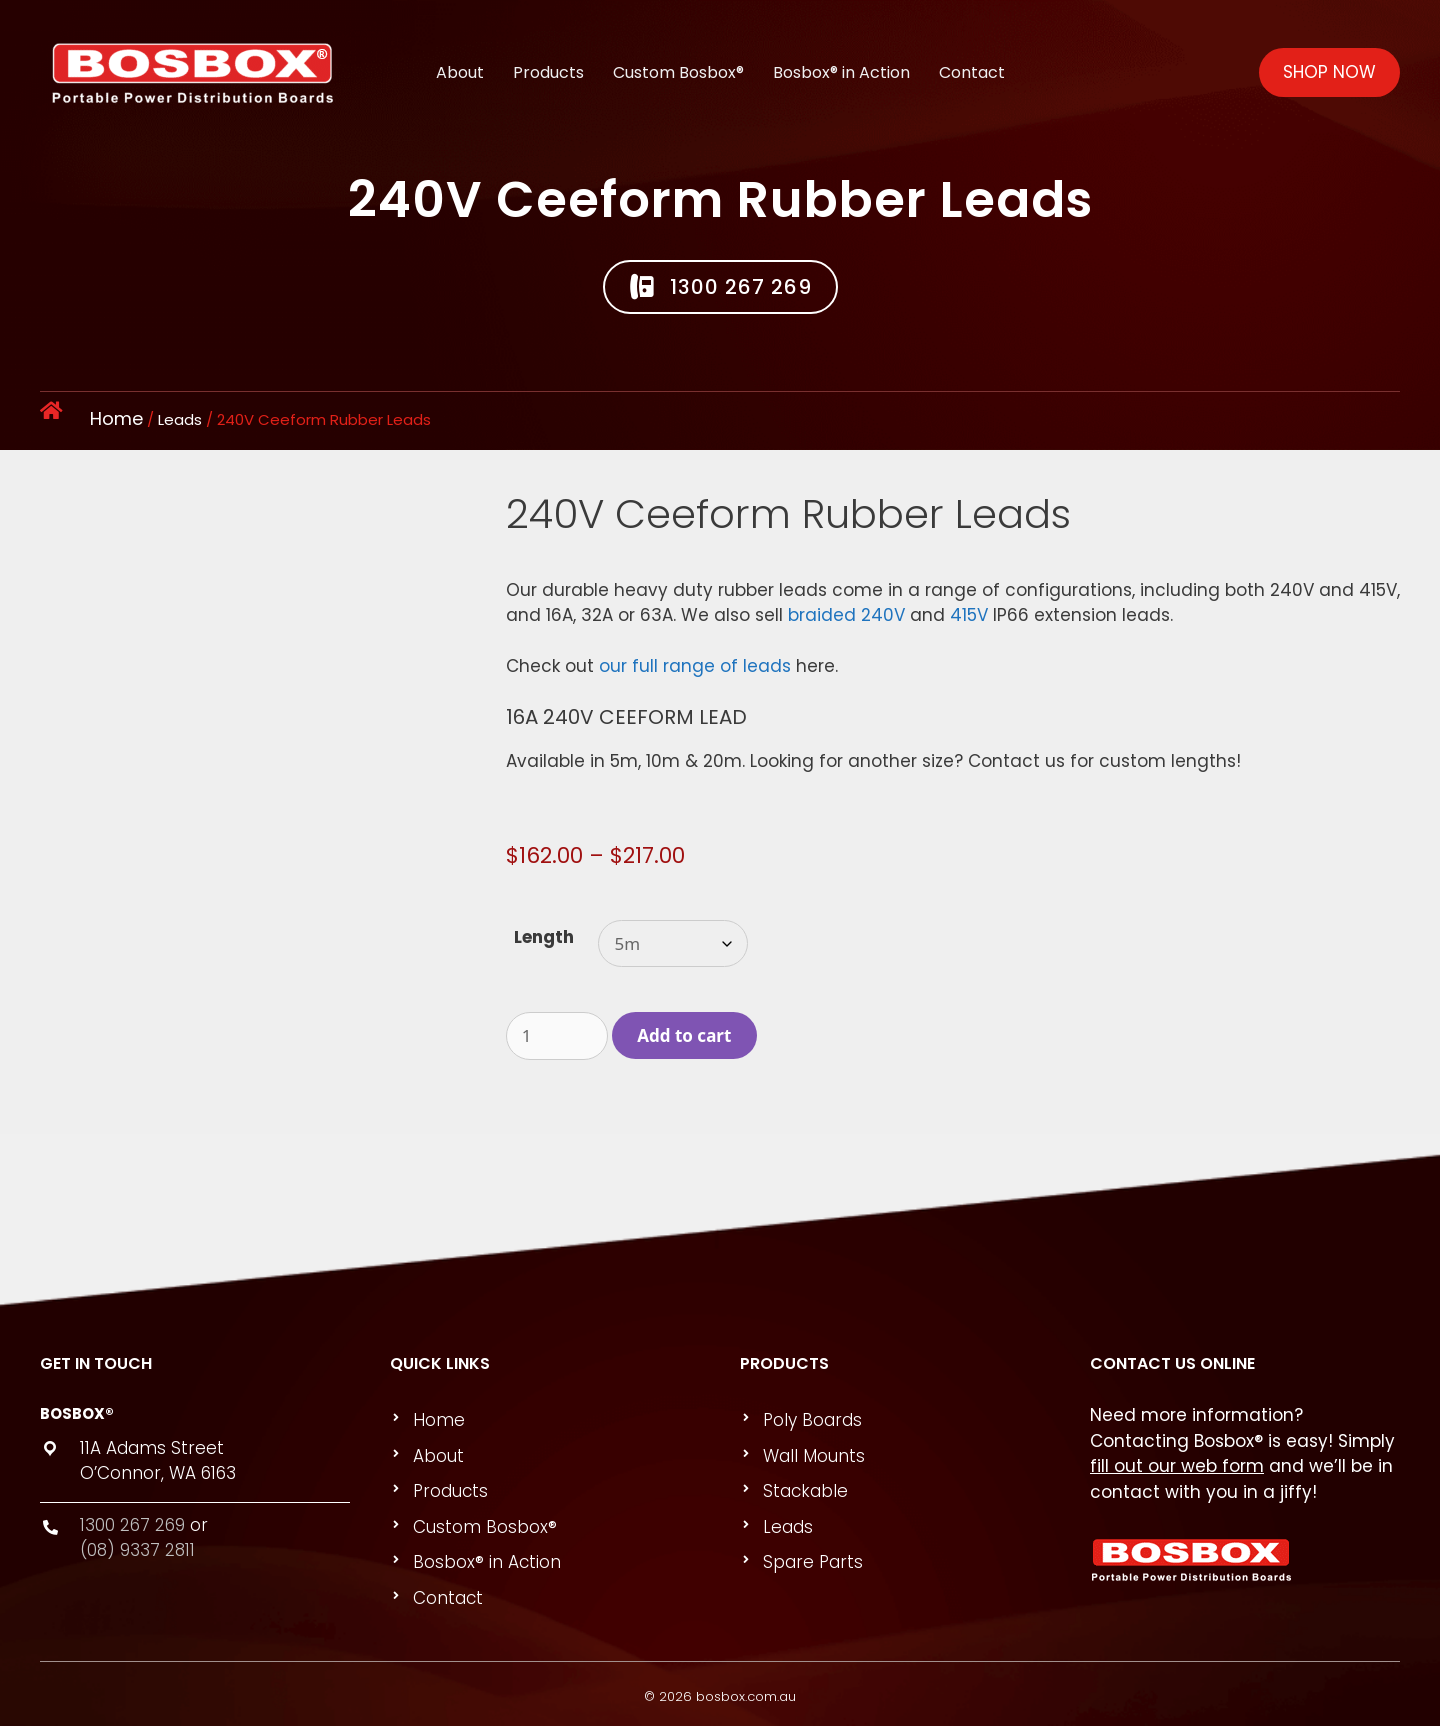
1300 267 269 (132, 1525)
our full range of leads (695, 666)
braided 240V (846, 615)
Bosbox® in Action (841, 60)
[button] (720, 287)
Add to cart (684, 1035)
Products (548, 60)
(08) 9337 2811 (137, 1550)
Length (544, 937)
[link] (554, 1421)
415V (969, 615)
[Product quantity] (557, 1036)
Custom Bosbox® (678, 60)
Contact (972, 60)
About (460, 60)
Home (116, 418)
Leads (180, 419)
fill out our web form (1177, 1466)
